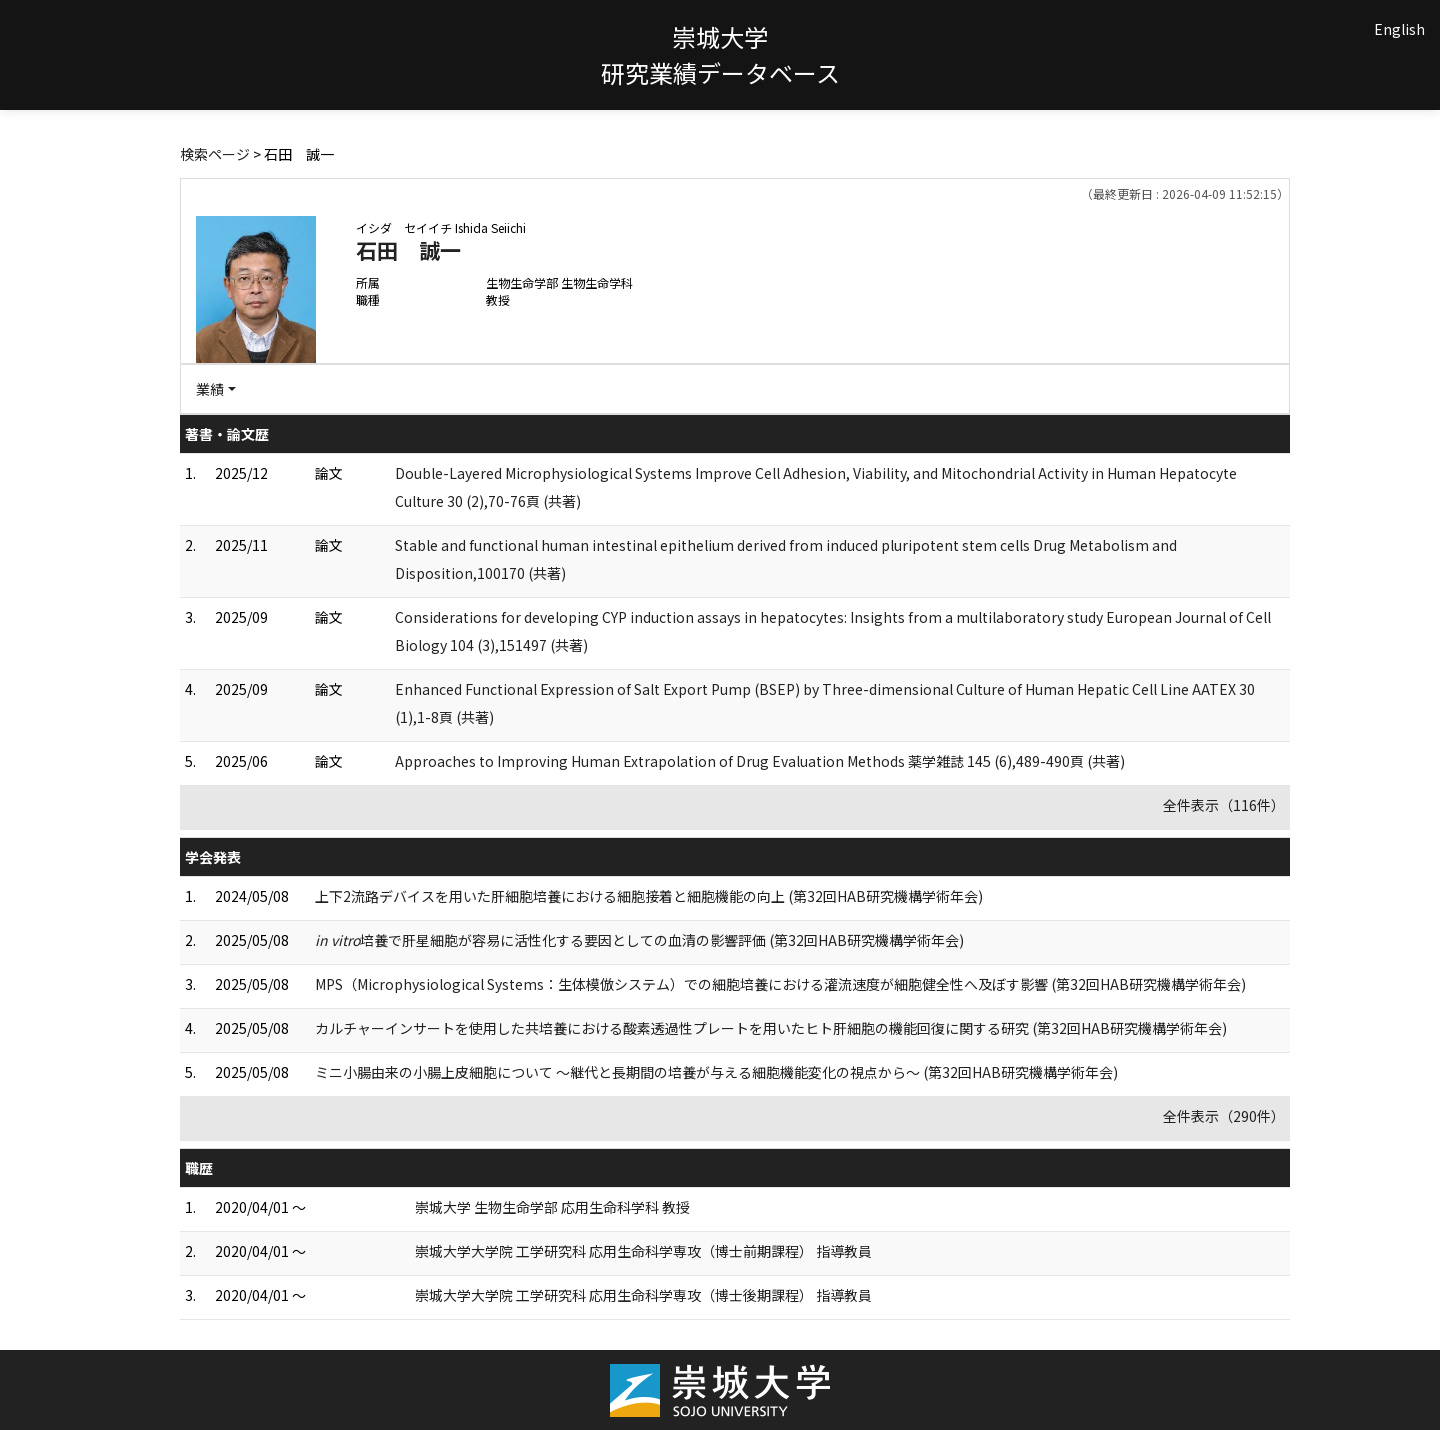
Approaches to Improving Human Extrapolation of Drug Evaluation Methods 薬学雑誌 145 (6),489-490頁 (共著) (760, 761)
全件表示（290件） (1224, 1116)
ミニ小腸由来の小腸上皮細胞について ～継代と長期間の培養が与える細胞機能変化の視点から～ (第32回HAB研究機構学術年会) (716, 1072)
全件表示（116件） (1224, 805)
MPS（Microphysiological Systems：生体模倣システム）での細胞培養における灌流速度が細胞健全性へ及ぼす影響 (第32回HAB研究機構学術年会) (780, 984)
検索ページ (215, 154)
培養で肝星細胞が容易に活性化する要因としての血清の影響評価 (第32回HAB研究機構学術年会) (639, 940)
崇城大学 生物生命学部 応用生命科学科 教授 (552, 1207)
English (1399, 29)
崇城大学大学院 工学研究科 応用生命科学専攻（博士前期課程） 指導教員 (643, 1251)
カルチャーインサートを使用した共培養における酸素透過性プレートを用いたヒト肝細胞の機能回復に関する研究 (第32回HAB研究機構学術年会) (771, 1028)
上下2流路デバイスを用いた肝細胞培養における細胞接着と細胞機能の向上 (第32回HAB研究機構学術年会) (649, 896)
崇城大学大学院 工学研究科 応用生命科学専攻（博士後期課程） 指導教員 (643, 1295)
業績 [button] (210, 389)
